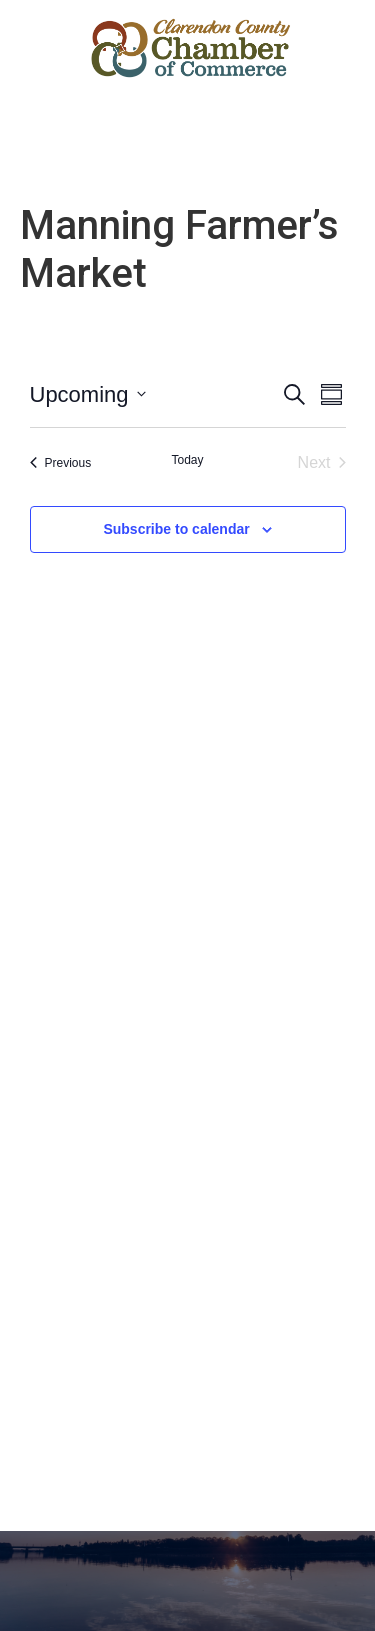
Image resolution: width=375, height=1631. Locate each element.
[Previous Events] (61, 463)
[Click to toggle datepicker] (88, 394)
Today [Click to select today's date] (187, 460)
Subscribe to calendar (176, 529)
